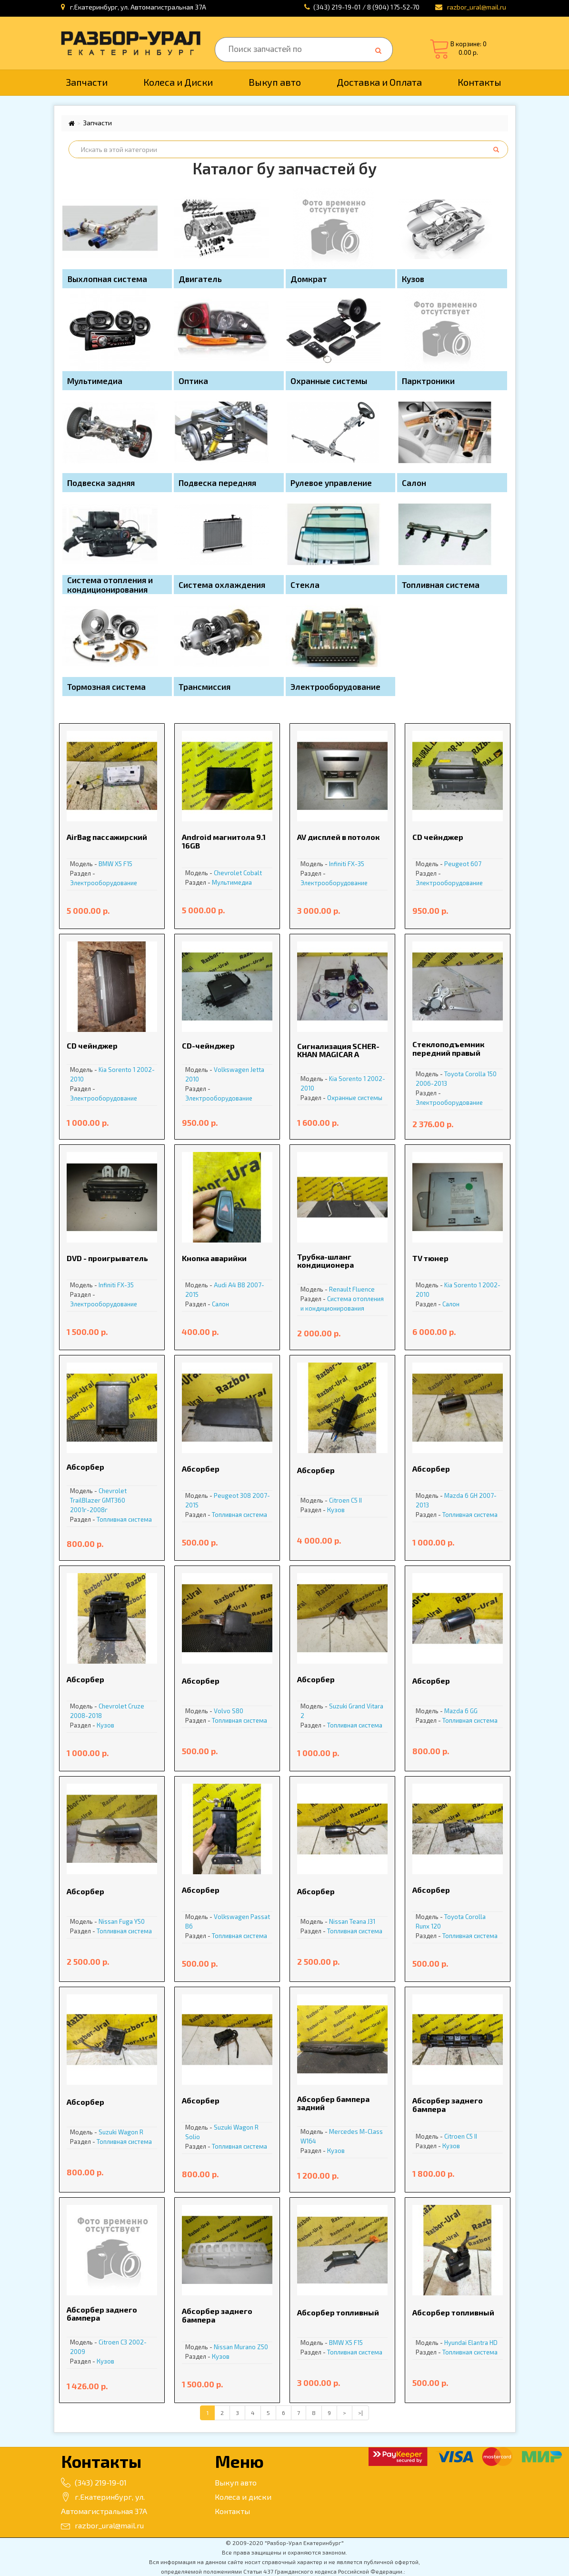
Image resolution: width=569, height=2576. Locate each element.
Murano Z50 (251, 2347)
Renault (340, 1289)
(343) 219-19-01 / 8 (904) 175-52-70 (366, 7)
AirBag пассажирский (107, 836)
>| (360, 2412)
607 (475, 864)
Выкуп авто (275, 82)
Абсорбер (85, 1466)
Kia (103, 1069)
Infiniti (337, 864)
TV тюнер (430, 1258)
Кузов (336, 1510)
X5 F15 (123, 864)
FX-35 (356, 864)
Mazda (453, 1495)
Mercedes (343, 2131)
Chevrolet (228, 873)
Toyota (454, 1074)
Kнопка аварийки (214, 1258)
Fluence (363, 1289)
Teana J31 (362, 1921)
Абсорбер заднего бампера (447, 2104)
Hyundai (455, 2342)
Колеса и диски (243, 2496)
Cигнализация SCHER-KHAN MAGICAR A (338, 1050)
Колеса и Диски (178, 82)
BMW (106, 864)
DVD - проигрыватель (107, 1258)
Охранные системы (354, 1097)
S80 (237, 1711)
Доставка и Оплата (379, 82)
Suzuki (338, 1706)
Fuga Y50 (132, 1921)
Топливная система (124, 1519)
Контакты (479, 82)
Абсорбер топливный (338, 2312)
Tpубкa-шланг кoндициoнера (325, 1261)
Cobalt (252, 873)
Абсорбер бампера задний (333, 2103)
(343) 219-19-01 (94, 2482)
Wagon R (130, 2132)
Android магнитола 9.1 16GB (224, 841)
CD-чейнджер (208, 1045)
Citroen (339, 1500)
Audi (220, 1285)
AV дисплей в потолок (338, 836)
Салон (220, 1304)
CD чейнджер (437, 836)
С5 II (356, 1500)
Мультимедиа (232, 882)
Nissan (108, 1921)
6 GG (471, 1711)
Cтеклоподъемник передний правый (448, 1048)
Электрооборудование (103, 883)
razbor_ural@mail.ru (102, 2525)
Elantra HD (483, 2342)
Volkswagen (231, 1069)
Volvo (222, 1711)
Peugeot (456, 864)
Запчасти (87, 82)
